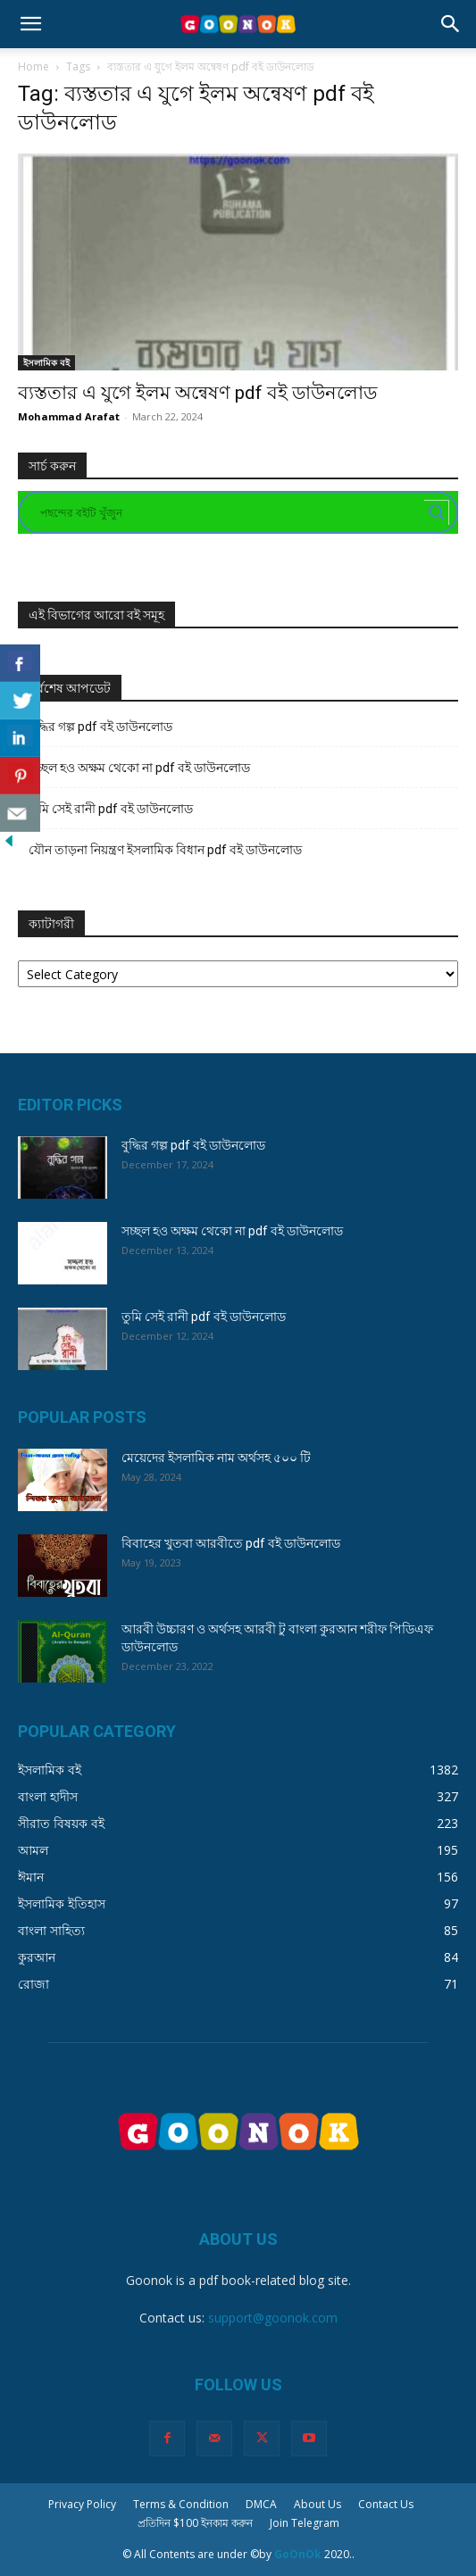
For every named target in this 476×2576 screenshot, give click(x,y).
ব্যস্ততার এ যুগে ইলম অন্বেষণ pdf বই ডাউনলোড (197, 392)
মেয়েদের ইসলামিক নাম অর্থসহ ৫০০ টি (216, 1457)
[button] (30, 24)
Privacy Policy (82, 2504)
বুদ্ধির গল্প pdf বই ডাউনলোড (100, 726)
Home (33, 66)
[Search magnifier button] (436, 512)
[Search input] (230, 512)
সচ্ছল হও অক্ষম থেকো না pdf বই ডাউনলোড (139, 767)
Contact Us (385, 2504)
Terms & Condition (181, 2504)
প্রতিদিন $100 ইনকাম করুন (195, 2522)
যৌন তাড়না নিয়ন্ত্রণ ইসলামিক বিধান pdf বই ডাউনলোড (165, 850)
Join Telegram (304, 2522)
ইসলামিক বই (46, 362)
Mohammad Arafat (69, 416)
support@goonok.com (273, 2317)
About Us (317, 2504)
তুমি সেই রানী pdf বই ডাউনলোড (111, 809)
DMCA (261, 2504)
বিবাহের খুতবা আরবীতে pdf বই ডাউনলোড (230, 1543)
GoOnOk (298, 2554)
